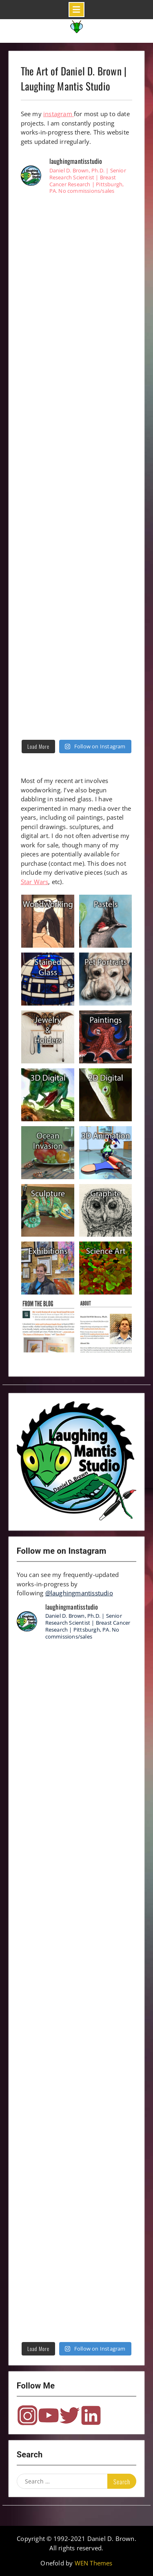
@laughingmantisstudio (79, 1593)
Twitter (69, 2415)
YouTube (48, 2415)
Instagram (27, 2415)
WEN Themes (94, 2563)
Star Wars (35, 882)
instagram (58, 114)
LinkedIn (91, 2415)
